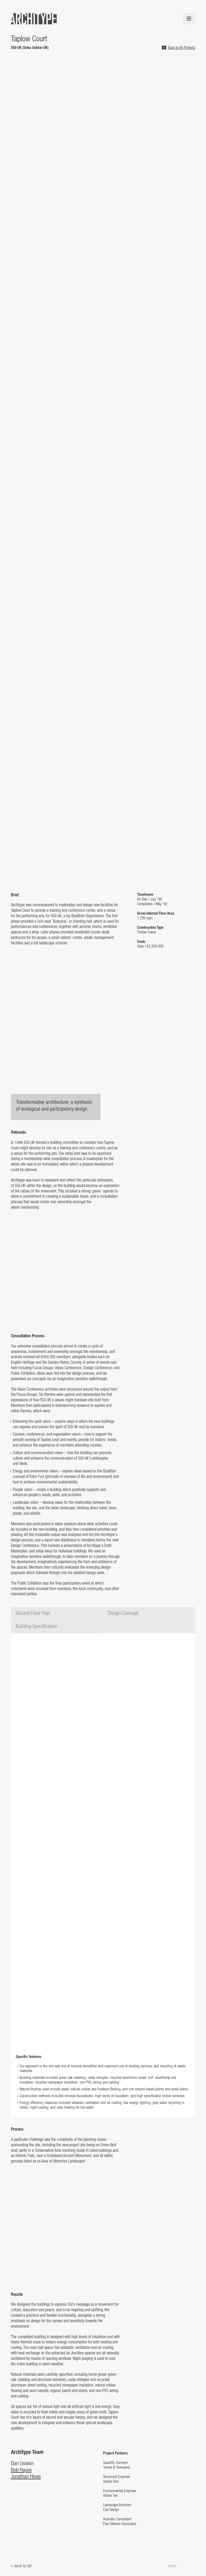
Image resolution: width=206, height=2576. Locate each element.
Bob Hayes (21, 2470)
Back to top (23, 2566)
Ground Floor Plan (33, 1613)
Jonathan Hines (26, 2477)
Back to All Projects (181, 48)
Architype (34, 18)
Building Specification (36, 1626)
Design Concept (123, 1613)
